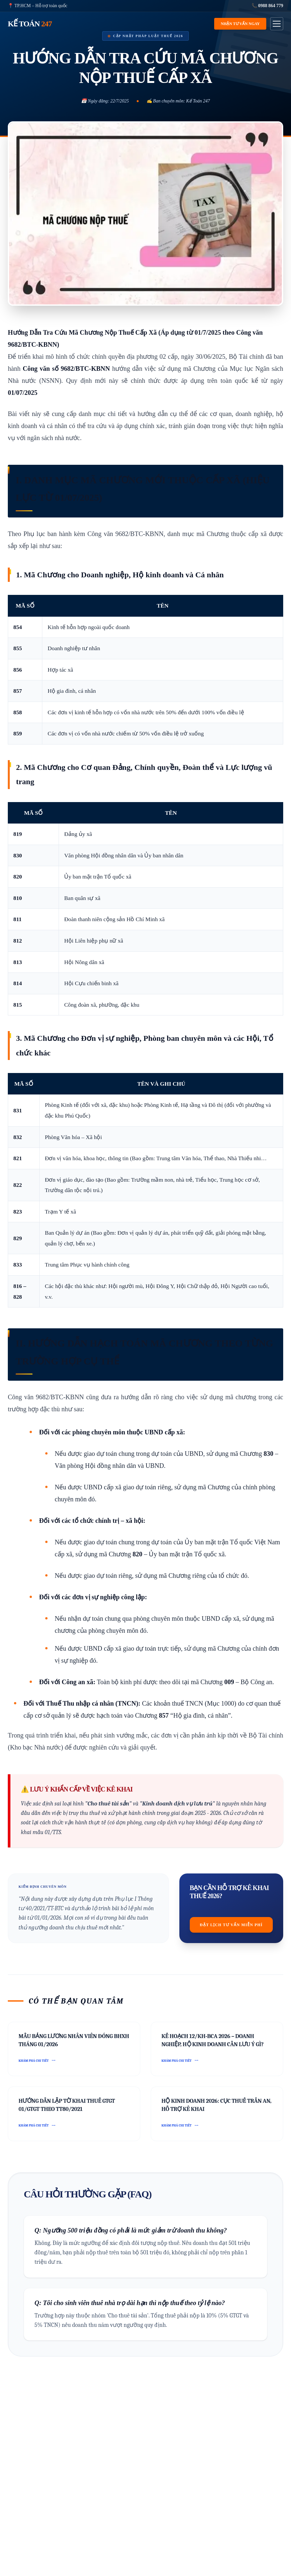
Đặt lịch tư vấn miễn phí (231, 1925)
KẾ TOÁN (30, 24)
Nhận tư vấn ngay (240, 23)
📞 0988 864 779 (268, 5)
